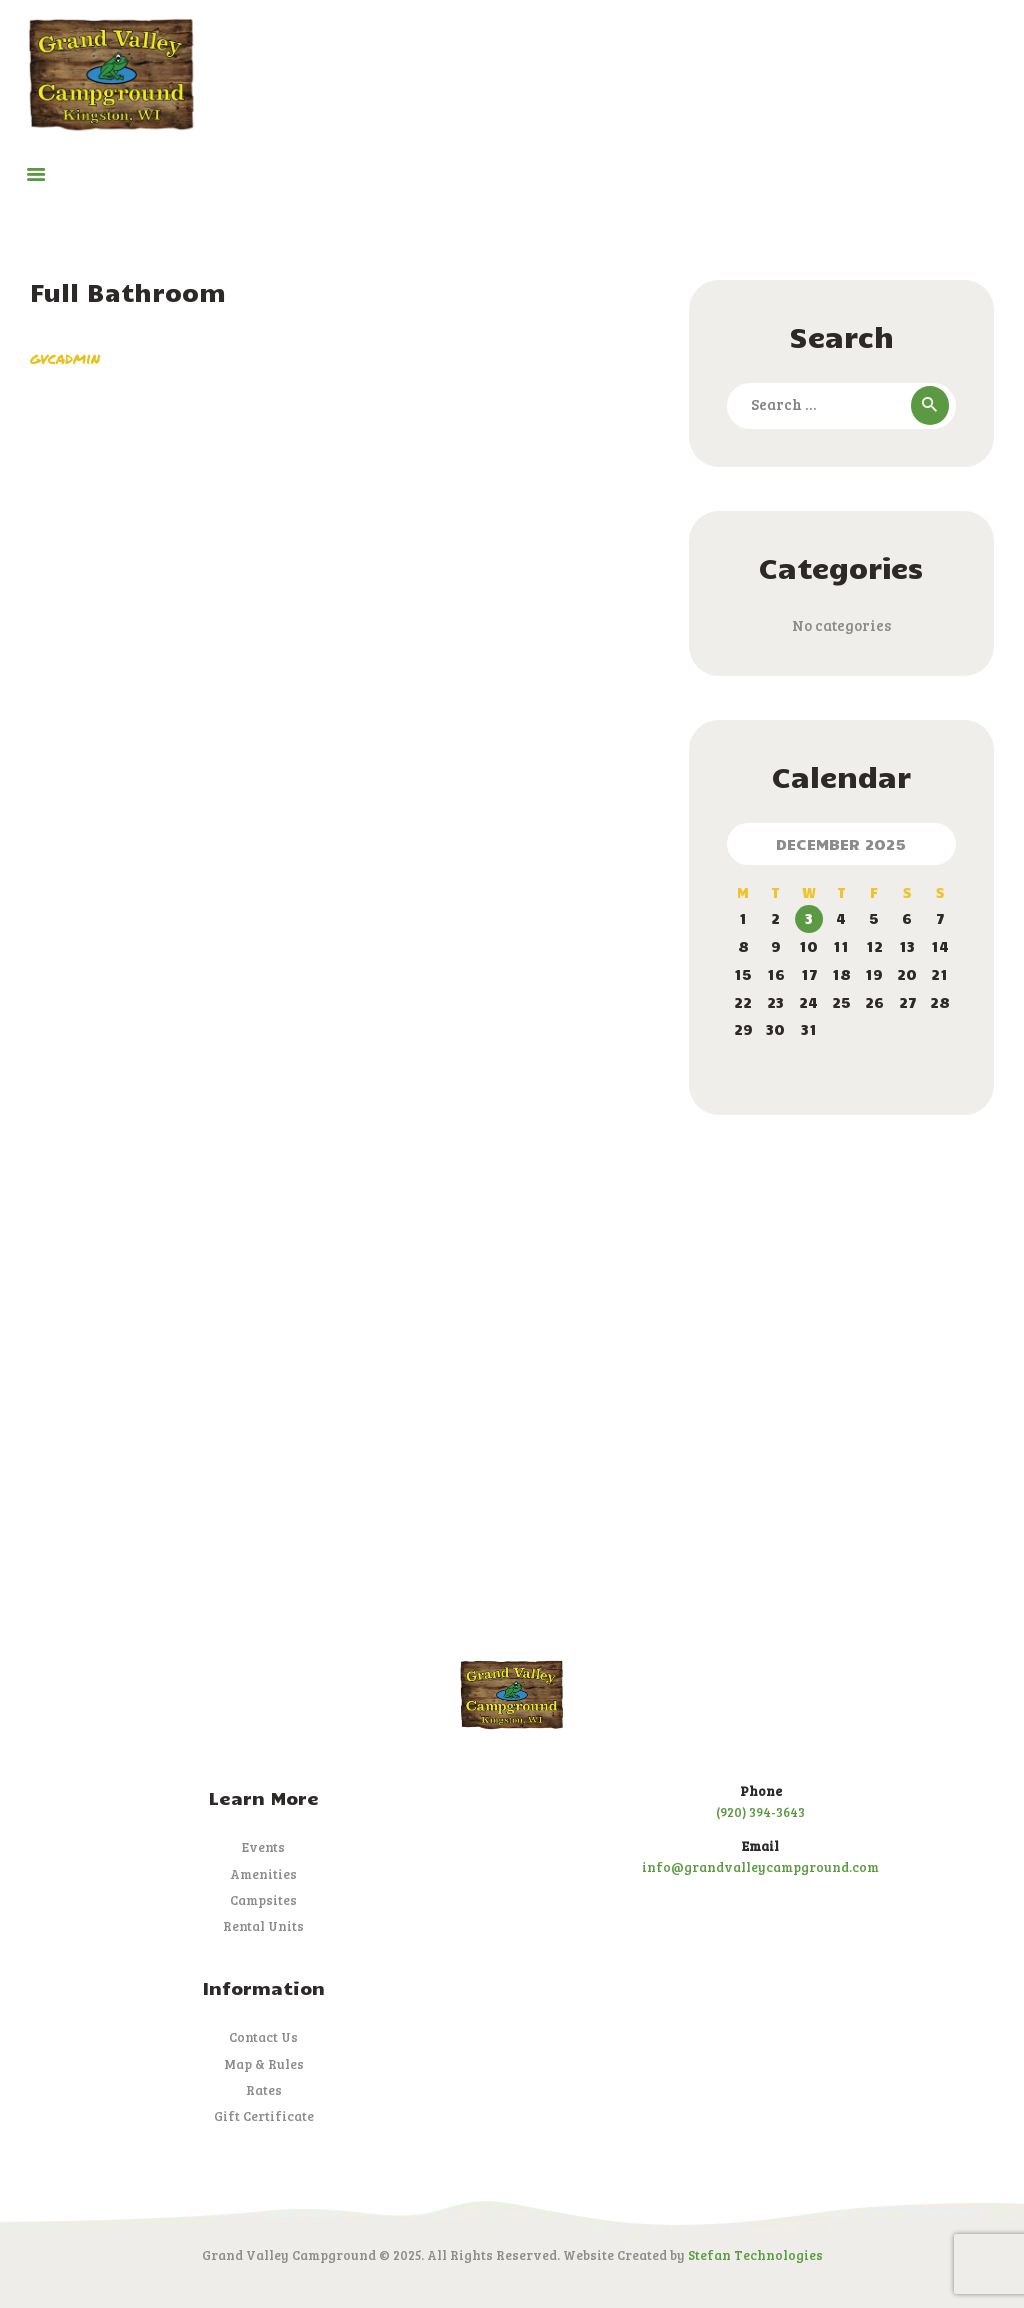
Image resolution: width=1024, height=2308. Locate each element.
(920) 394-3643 (760, 1812)
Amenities (263, 1874)
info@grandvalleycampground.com (760, 1867)
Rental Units (263, 1926)
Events (263, 1847)
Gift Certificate (264, 2116)
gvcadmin (65, 357)
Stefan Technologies (755, 2255)
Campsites (263, 1900)
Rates (264, 2090)
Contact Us (263, 2037)
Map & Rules (264, 2064)
